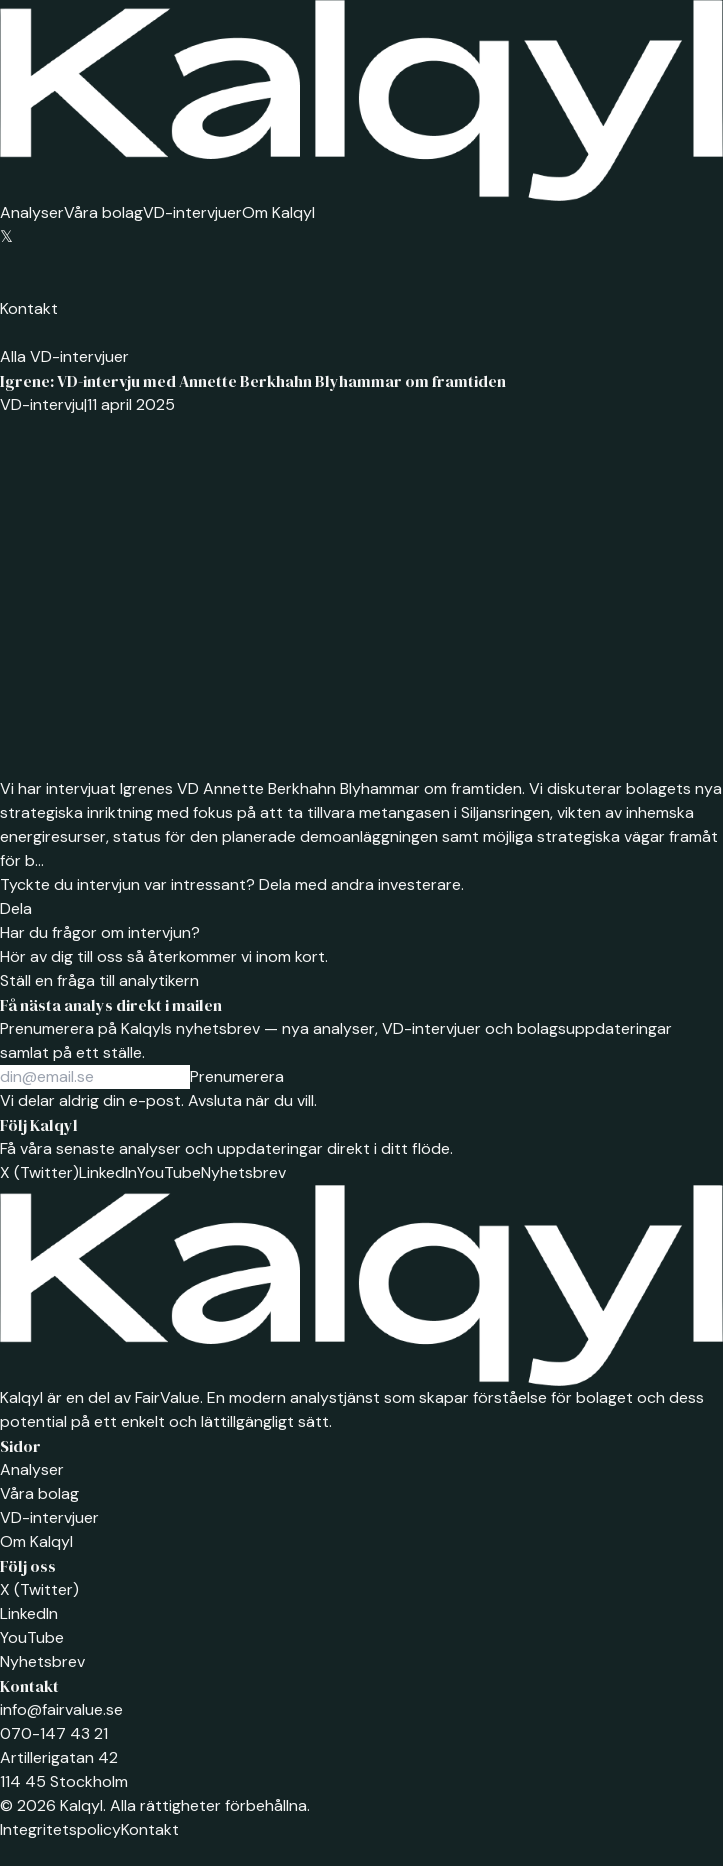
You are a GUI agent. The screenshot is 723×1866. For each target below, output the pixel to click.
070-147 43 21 (54, 1733)
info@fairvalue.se (61, 1709)
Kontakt (29, 308)
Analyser (32, 212)
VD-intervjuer (192, 212)
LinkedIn (108, 1172)
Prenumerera (237, 1076)
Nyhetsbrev (243, 1172)
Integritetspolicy (60, 1829)
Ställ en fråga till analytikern (99, 980)
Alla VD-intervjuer (64, 356)
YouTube (169, 1172)
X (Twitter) (39, 1172)
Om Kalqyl (278, 212)
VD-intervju (42, 404)
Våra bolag (103, 212)
